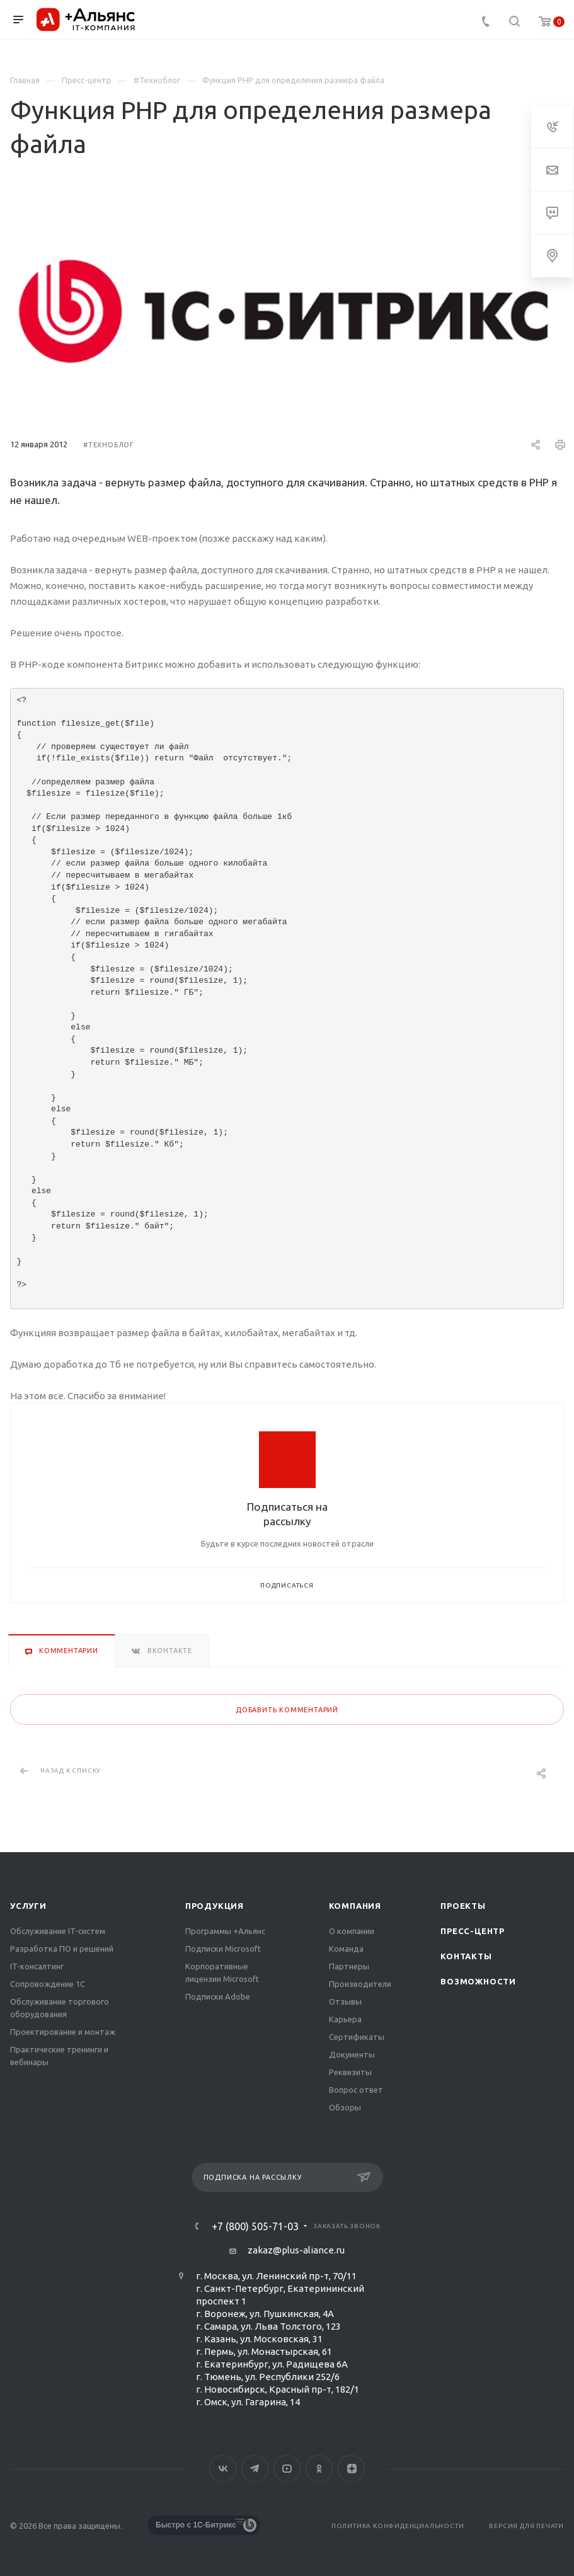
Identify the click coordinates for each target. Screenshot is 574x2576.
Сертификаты (356, 2036)
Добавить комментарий (287, 1710)
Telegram (254, 2468)
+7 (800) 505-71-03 (255, 2226)
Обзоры (345, 2107)
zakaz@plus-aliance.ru (296, 2250)
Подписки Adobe (217, 1996)
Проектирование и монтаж (62, 2031)
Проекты (463, 1905)
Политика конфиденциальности (397, 2525)
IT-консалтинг (37, 1966)
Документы (352, 2054)
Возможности (478, 1981)
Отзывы (345, 2001)
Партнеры (349, 1966)
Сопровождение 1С (47, 1983)
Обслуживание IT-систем (57, 1930)
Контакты (465, 1956)
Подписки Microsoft (223, 1948)
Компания (355, 1905)
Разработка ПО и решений (61, 1948)
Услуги (28, 1905)
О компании (351, 1930)
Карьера (345, 2019)
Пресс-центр (472, 1930)
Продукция (214, 1905)
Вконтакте (222, 2468)
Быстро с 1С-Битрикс (196, 2525)
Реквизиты (350, 2072)
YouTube (287, 2468)
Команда (346, 1948)
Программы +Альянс (225, 1930)
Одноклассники (319, 2468)
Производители (360, 1983)
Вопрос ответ (356, 2089)
